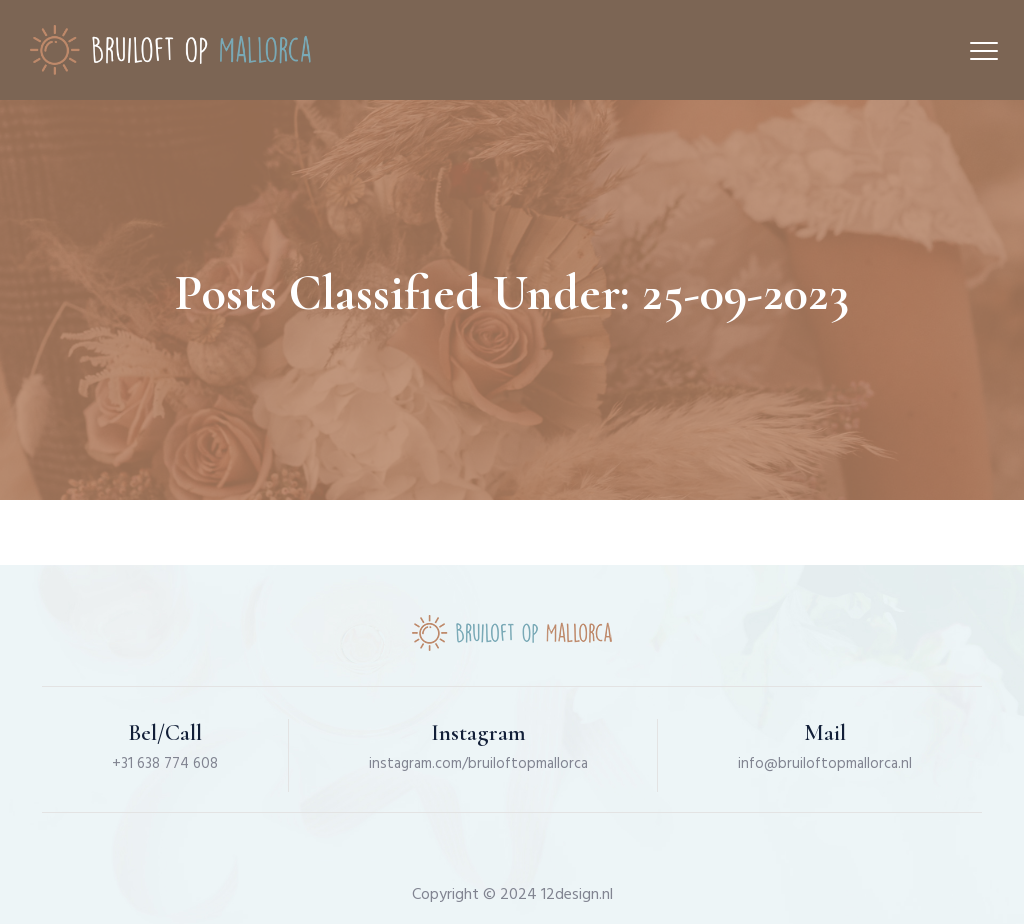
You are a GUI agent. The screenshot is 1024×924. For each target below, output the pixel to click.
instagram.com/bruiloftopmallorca (478, 764)
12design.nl (577, 895)
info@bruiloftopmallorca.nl (825, 764)
